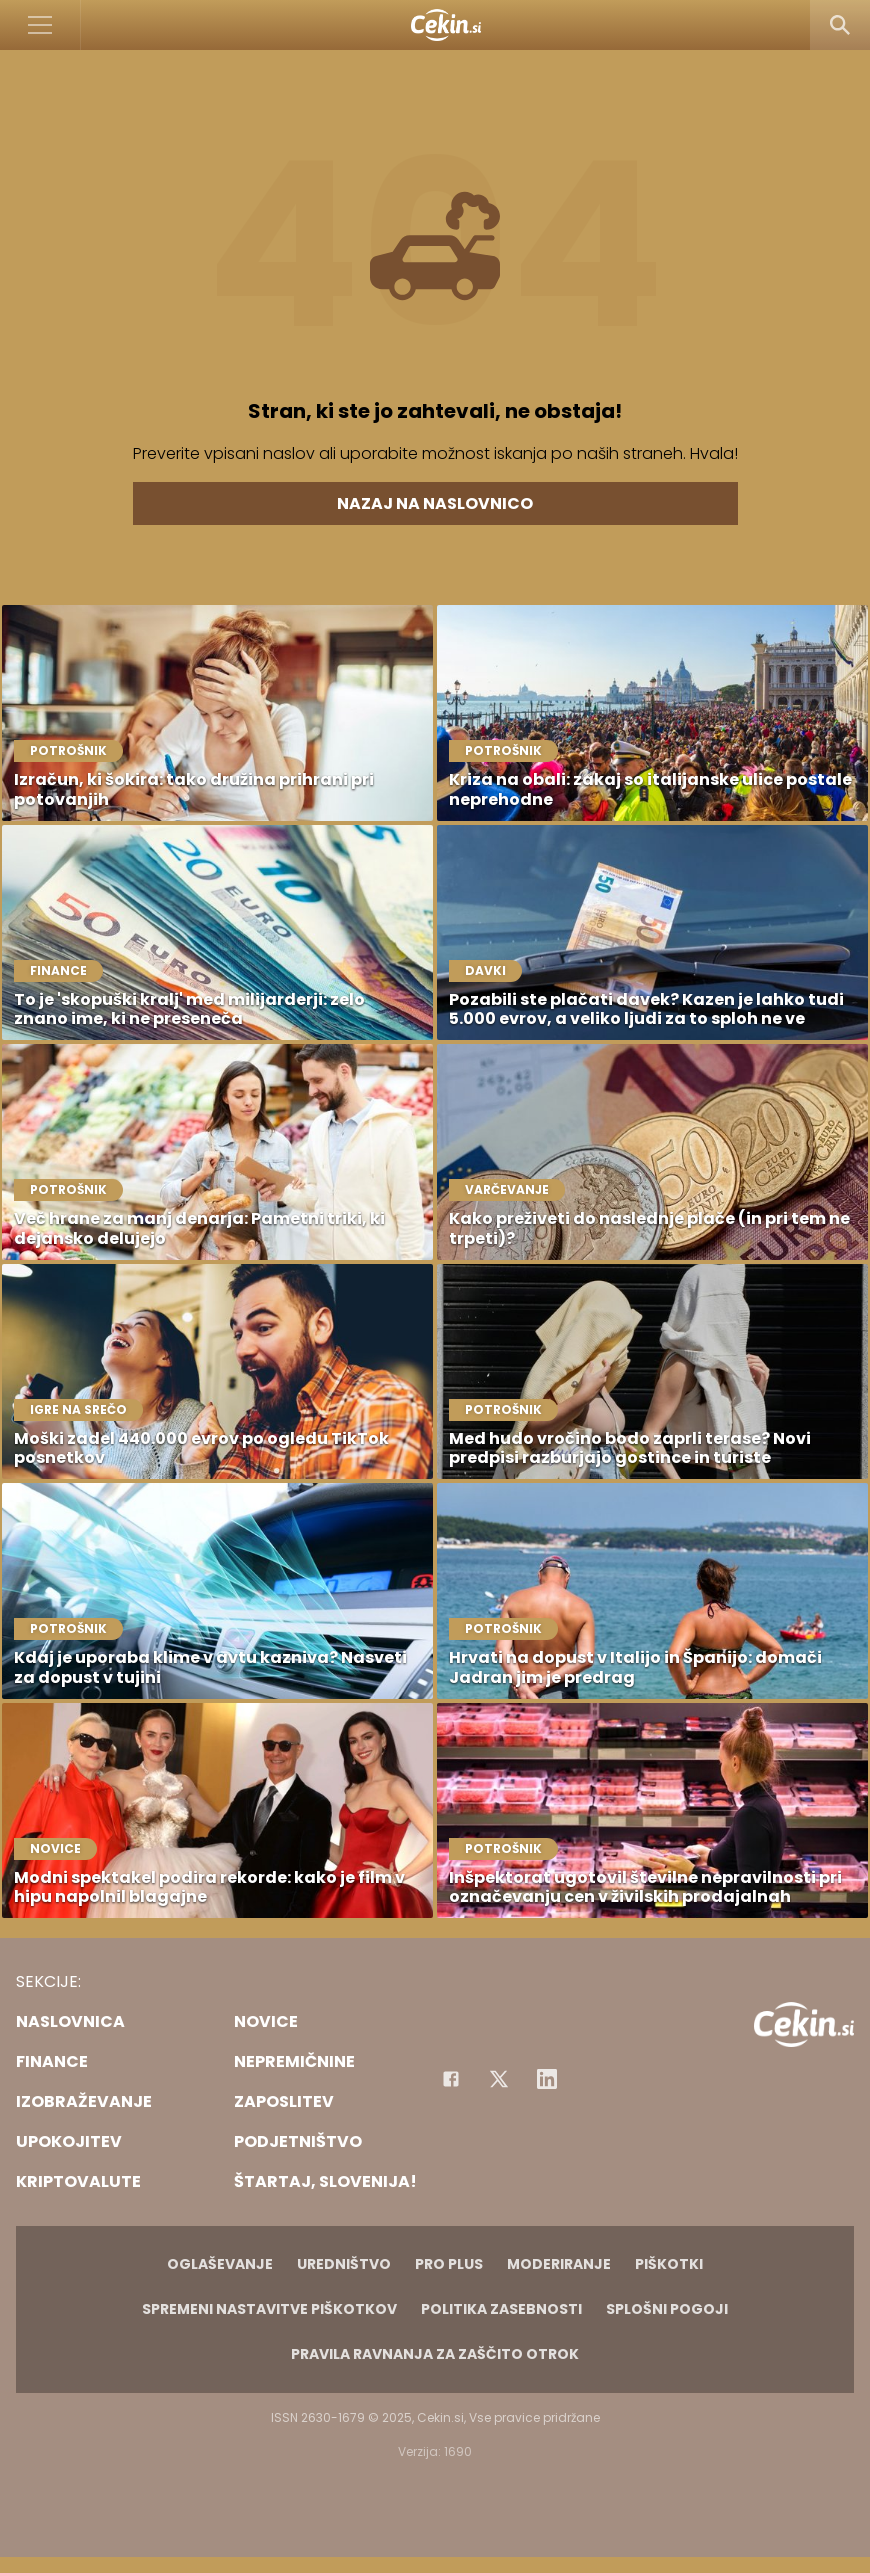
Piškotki (669, 2264)
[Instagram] (547, 2079)
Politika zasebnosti (501, 2309)
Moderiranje (559, 2264)
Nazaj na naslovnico (435, 503)
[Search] (840, 25)
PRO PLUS (449, 2264)
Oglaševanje (220, 2264)
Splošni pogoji (667, 2309)
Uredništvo (344, 2264)
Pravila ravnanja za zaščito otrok (435, 2354)
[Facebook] (451, 2079)
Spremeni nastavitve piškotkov (269, 2309)
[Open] (40, 25)
